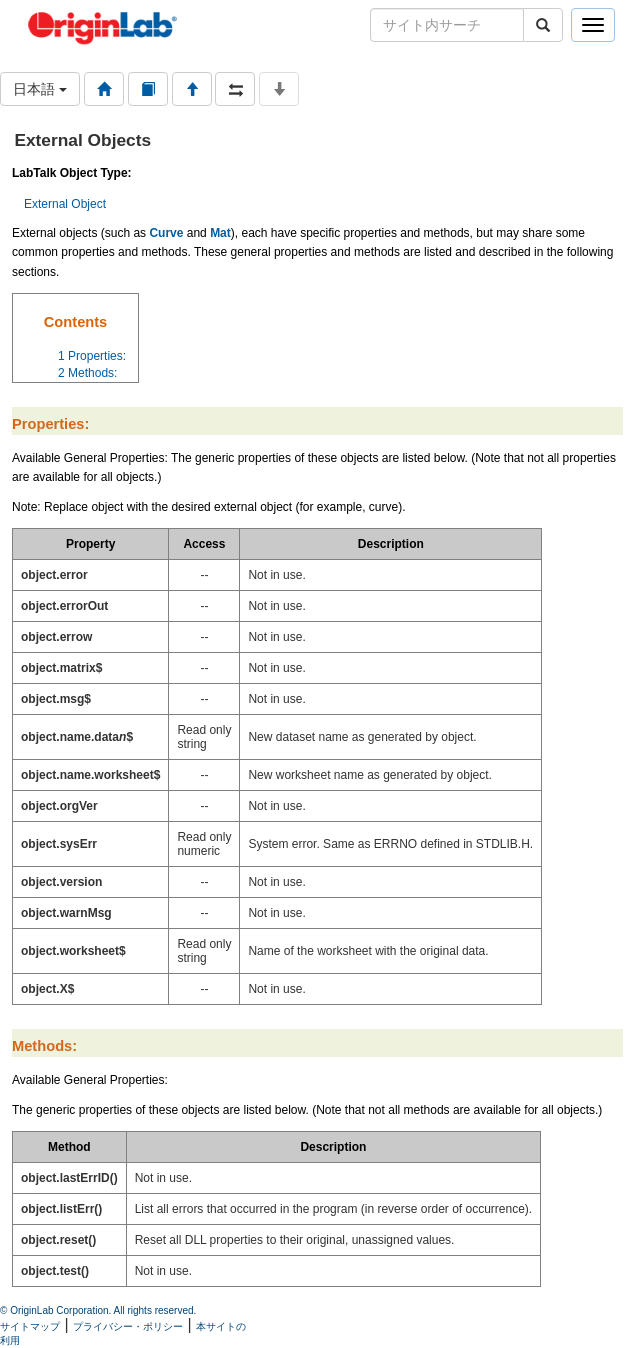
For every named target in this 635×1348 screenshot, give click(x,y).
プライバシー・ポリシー (128, 1326)
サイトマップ (30, 1326)
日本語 (40, 89)
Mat (220, 233)
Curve (166, 233)
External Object (65, 204)
